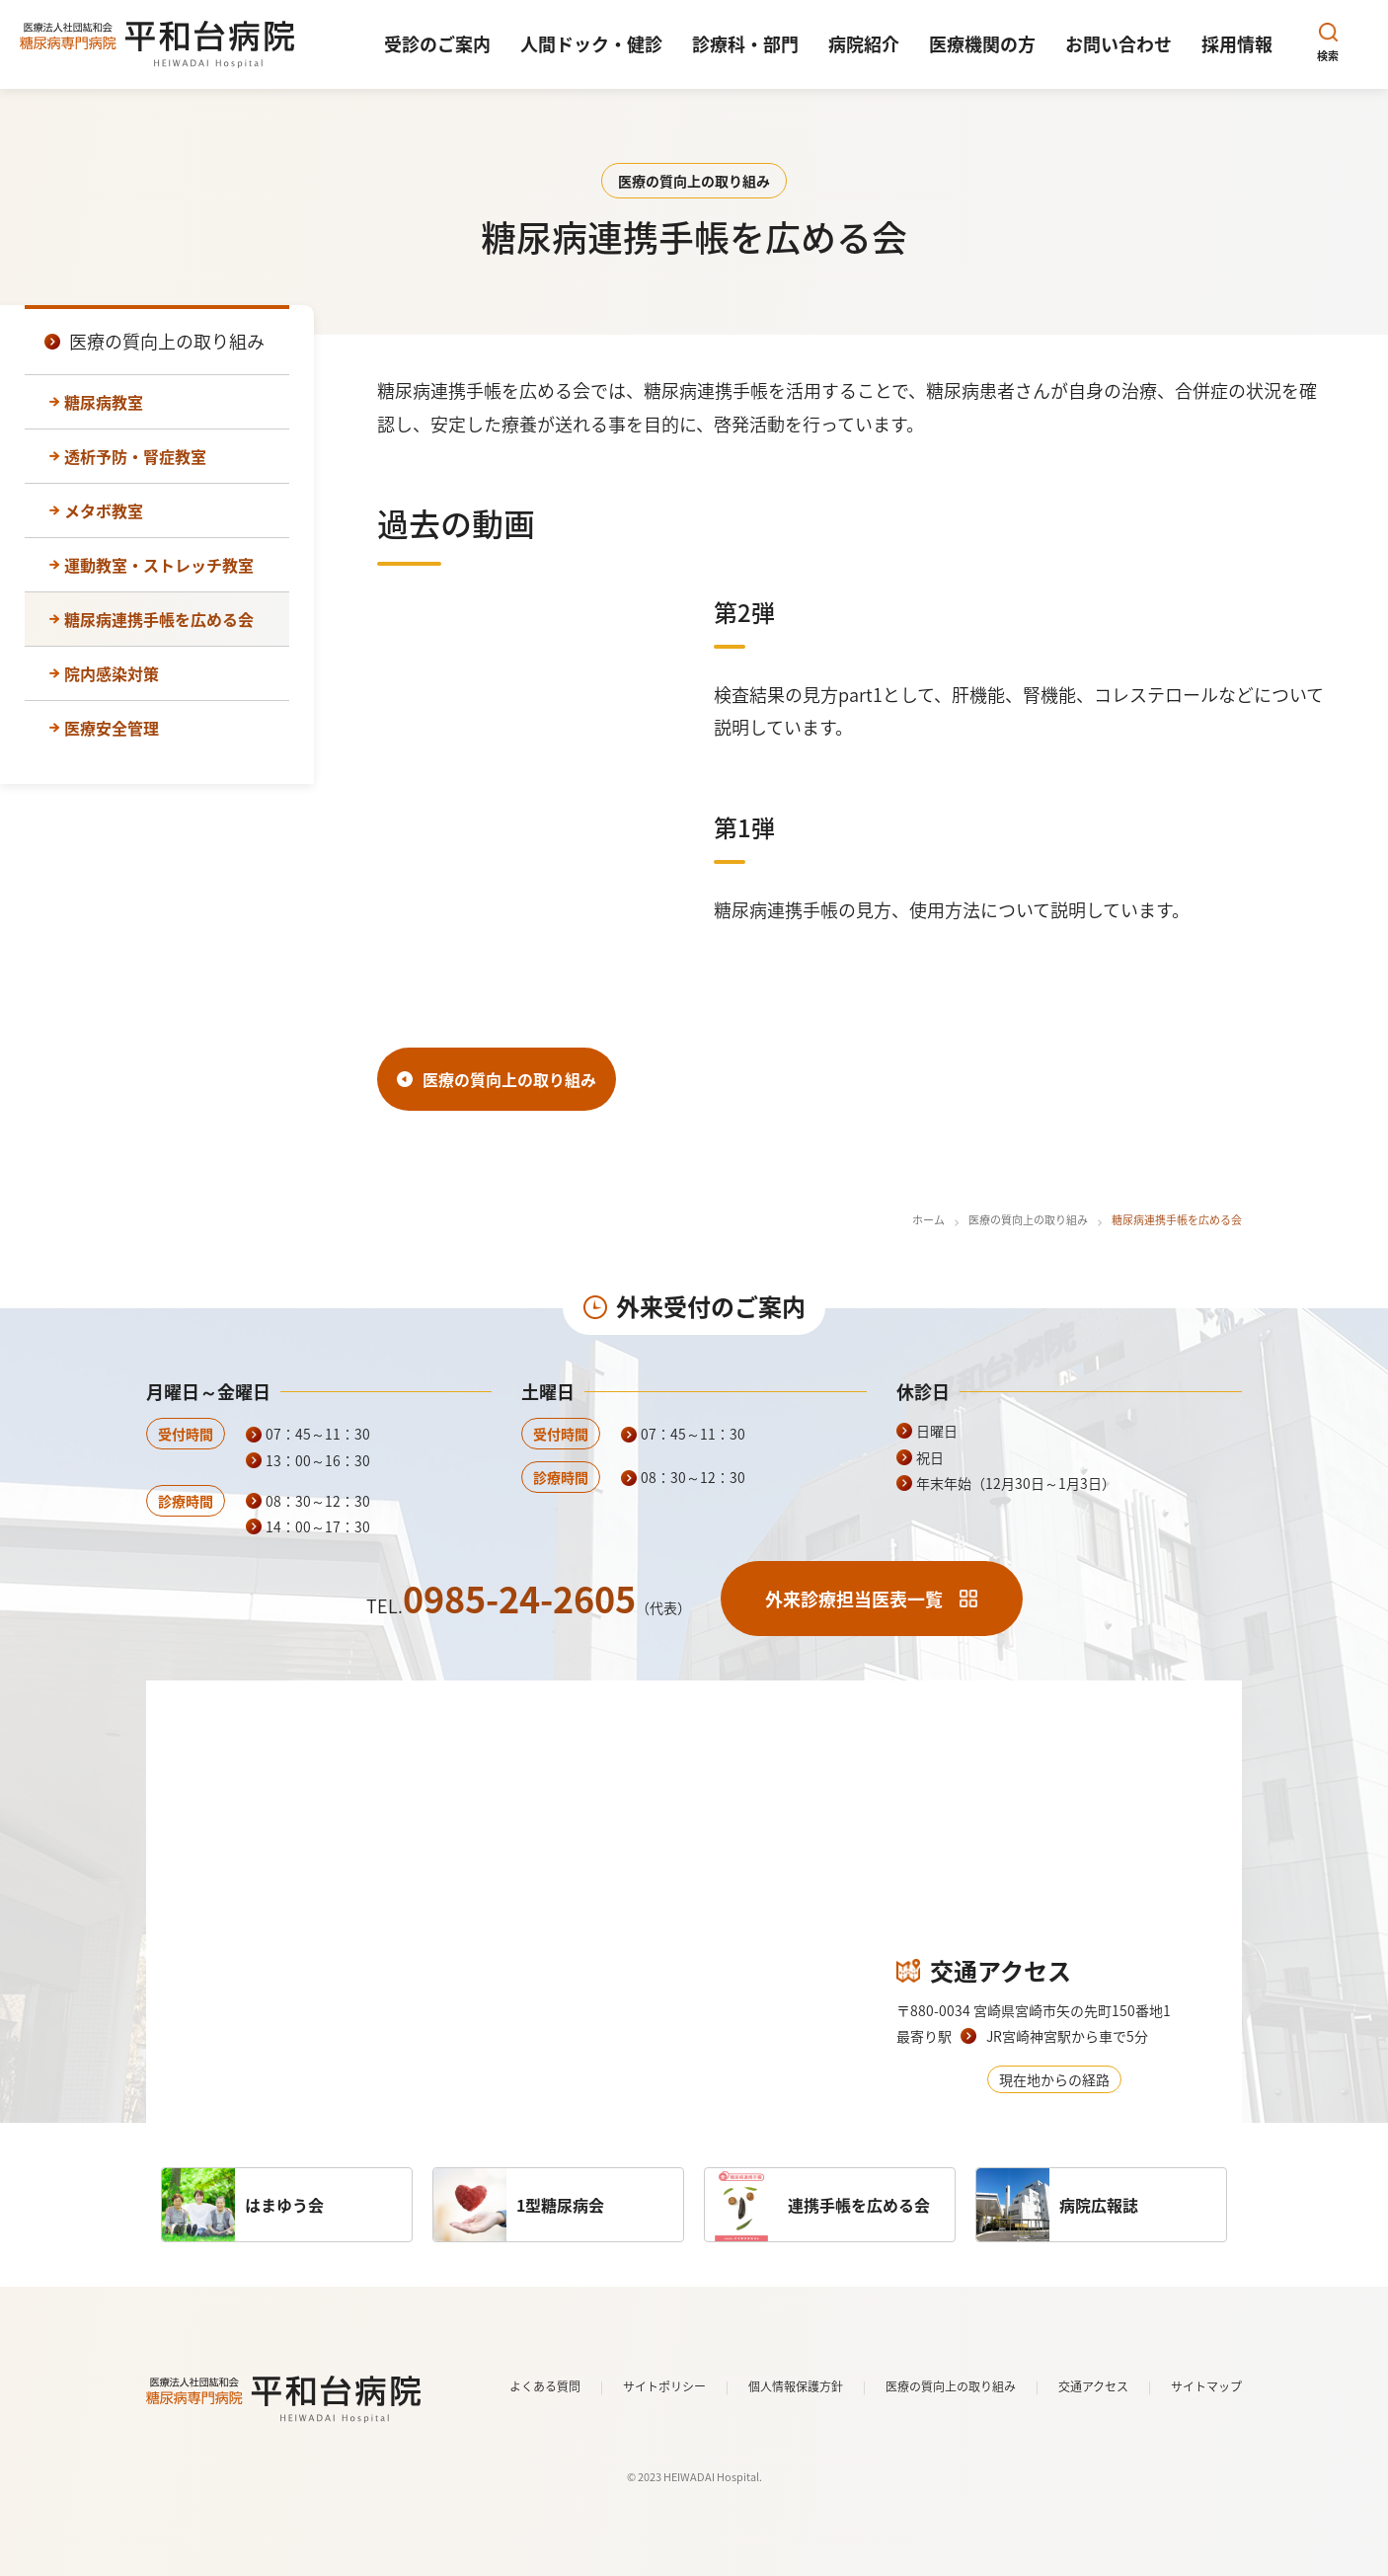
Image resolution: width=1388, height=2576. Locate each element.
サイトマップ (1206, 2386)
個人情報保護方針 (795, 2386)
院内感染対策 (111, 673)
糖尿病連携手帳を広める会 (159, 619)
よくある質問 (544, 2386)
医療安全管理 (111, 728)
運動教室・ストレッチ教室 (159, 565)
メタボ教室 (103, 510)
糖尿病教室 (103, 402)
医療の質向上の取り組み (1028, 1219)
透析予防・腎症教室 (135, 456)
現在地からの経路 (1054, 2079)
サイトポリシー (664, 2386)
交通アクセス (1093, 2386)
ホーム (928, 1219)
